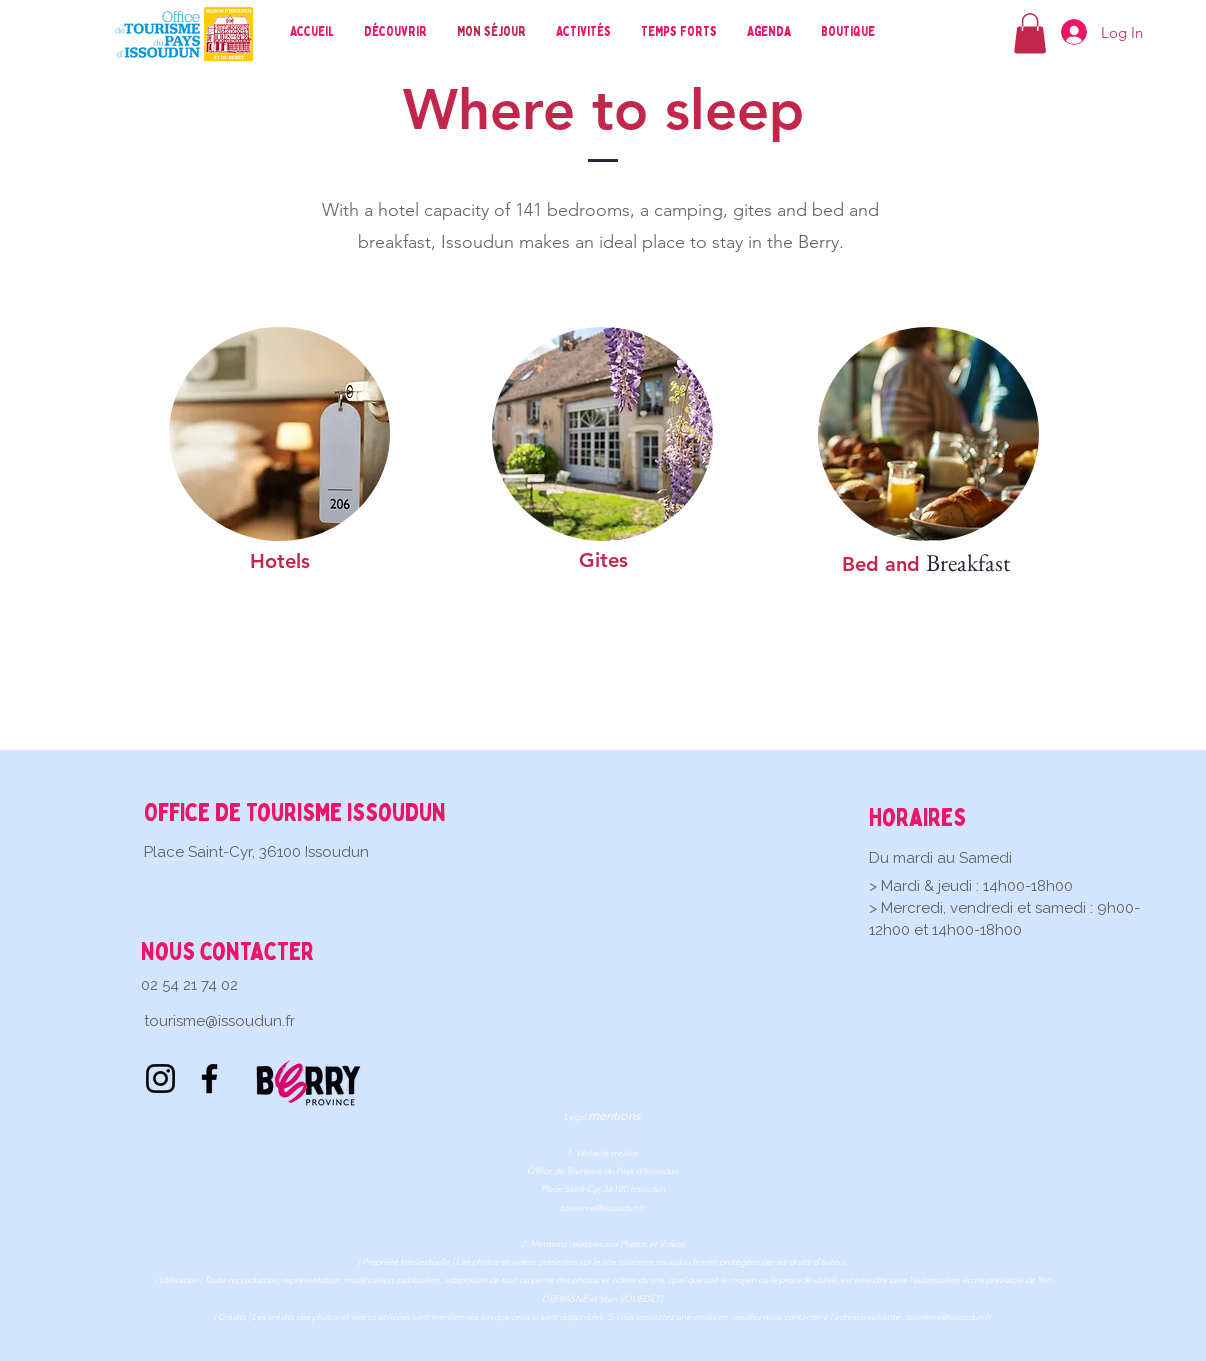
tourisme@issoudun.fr (219, 1021)
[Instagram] (160, 1078)
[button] (1030, 33)
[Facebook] (209, 1078)
